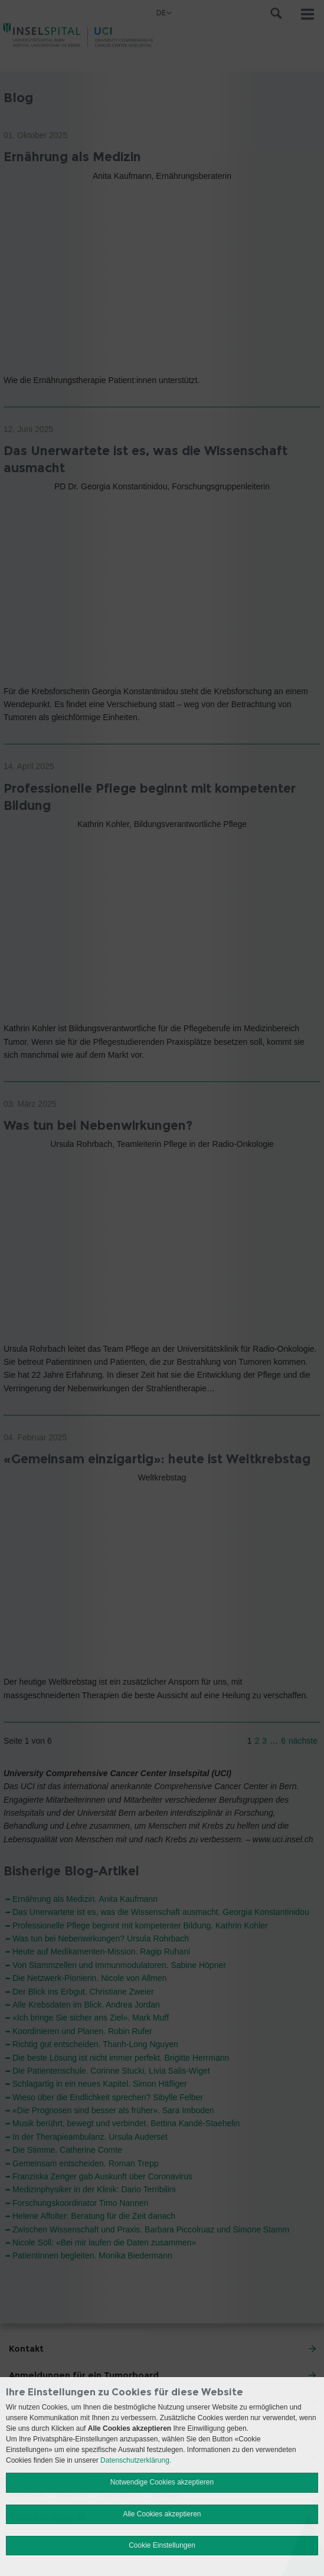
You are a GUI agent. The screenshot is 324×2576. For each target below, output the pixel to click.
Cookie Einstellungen (162, 2545)
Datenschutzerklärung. (135, 2460)
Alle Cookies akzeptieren (162, 2514)
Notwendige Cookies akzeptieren (162, 2482)
